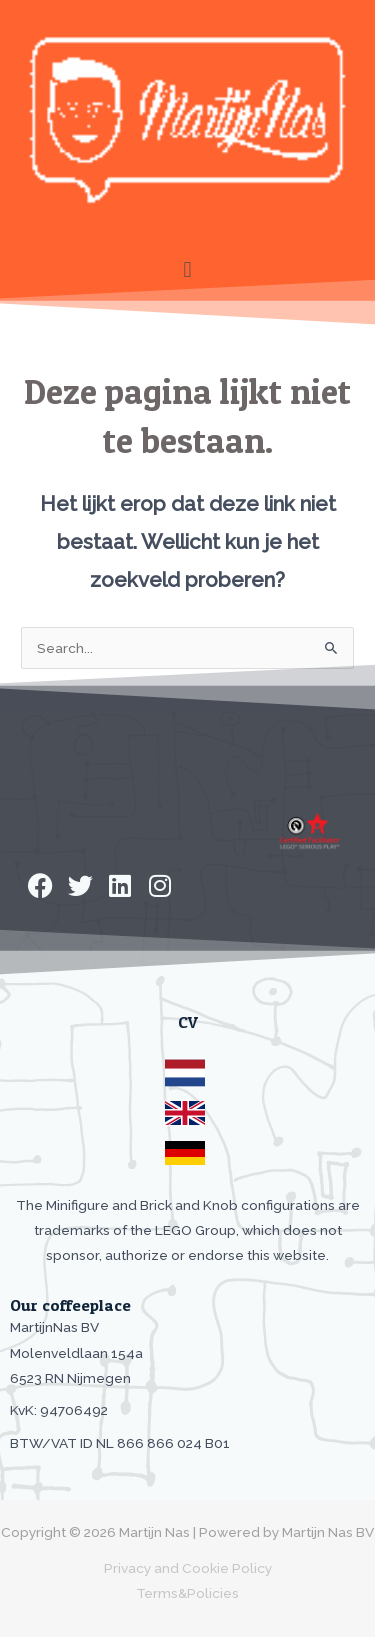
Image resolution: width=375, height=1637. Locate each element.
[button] (187, 269)
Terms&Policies (187, 1593)
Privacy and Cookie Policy (188, 1568)
